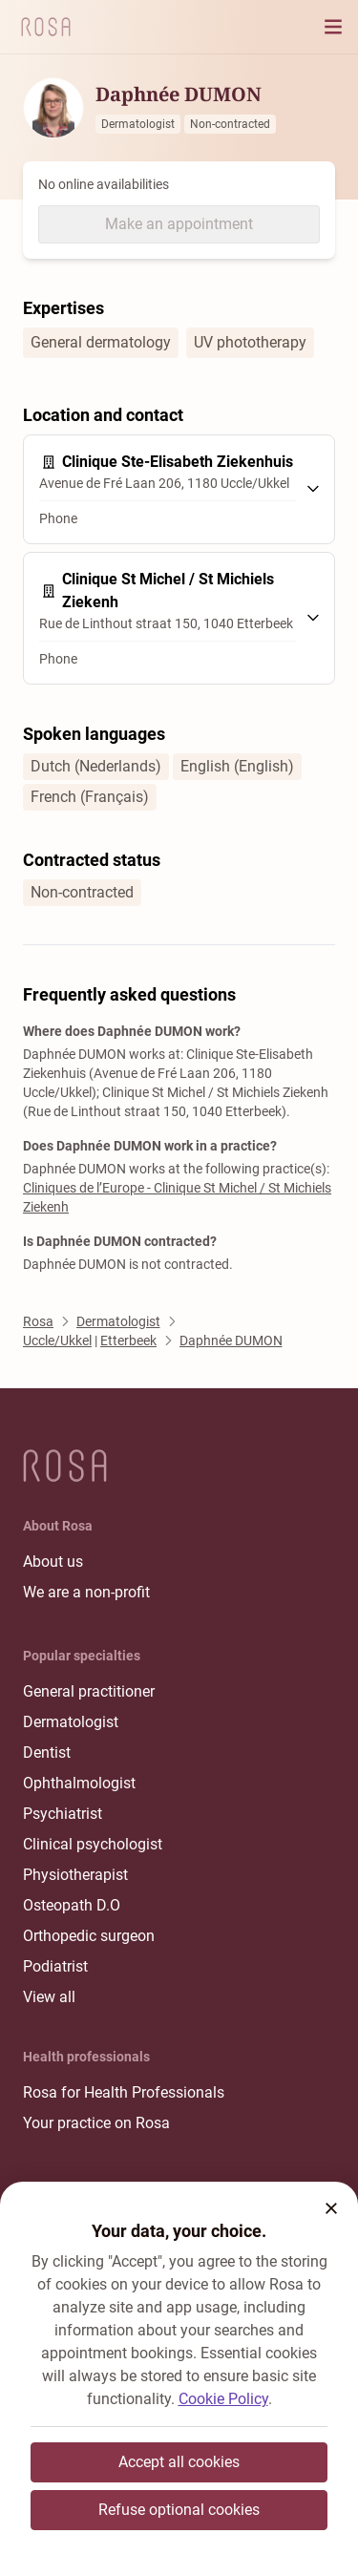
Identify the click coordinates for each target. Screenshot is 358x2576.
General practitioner (89, 1691)
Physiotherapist (75, 1875)
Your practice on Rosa (96, 2123)
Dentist (47, 1752)
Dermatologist (70, 1722)
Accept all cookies (179, 2462)
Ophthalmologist (79, 1783)
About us (53, 1561)
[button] (331, 2208)
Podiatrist (55, 1966)
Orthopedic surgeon (89, 1936)
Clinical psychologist (92, 1844)
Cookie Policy (223, 2399)
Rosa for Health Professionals (123, 2092)
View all (49, 1997)
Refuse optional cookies (179, 2510)
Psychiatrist (62, 1814)
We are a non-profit (86, 1592)
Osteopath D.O (71, 1905)
